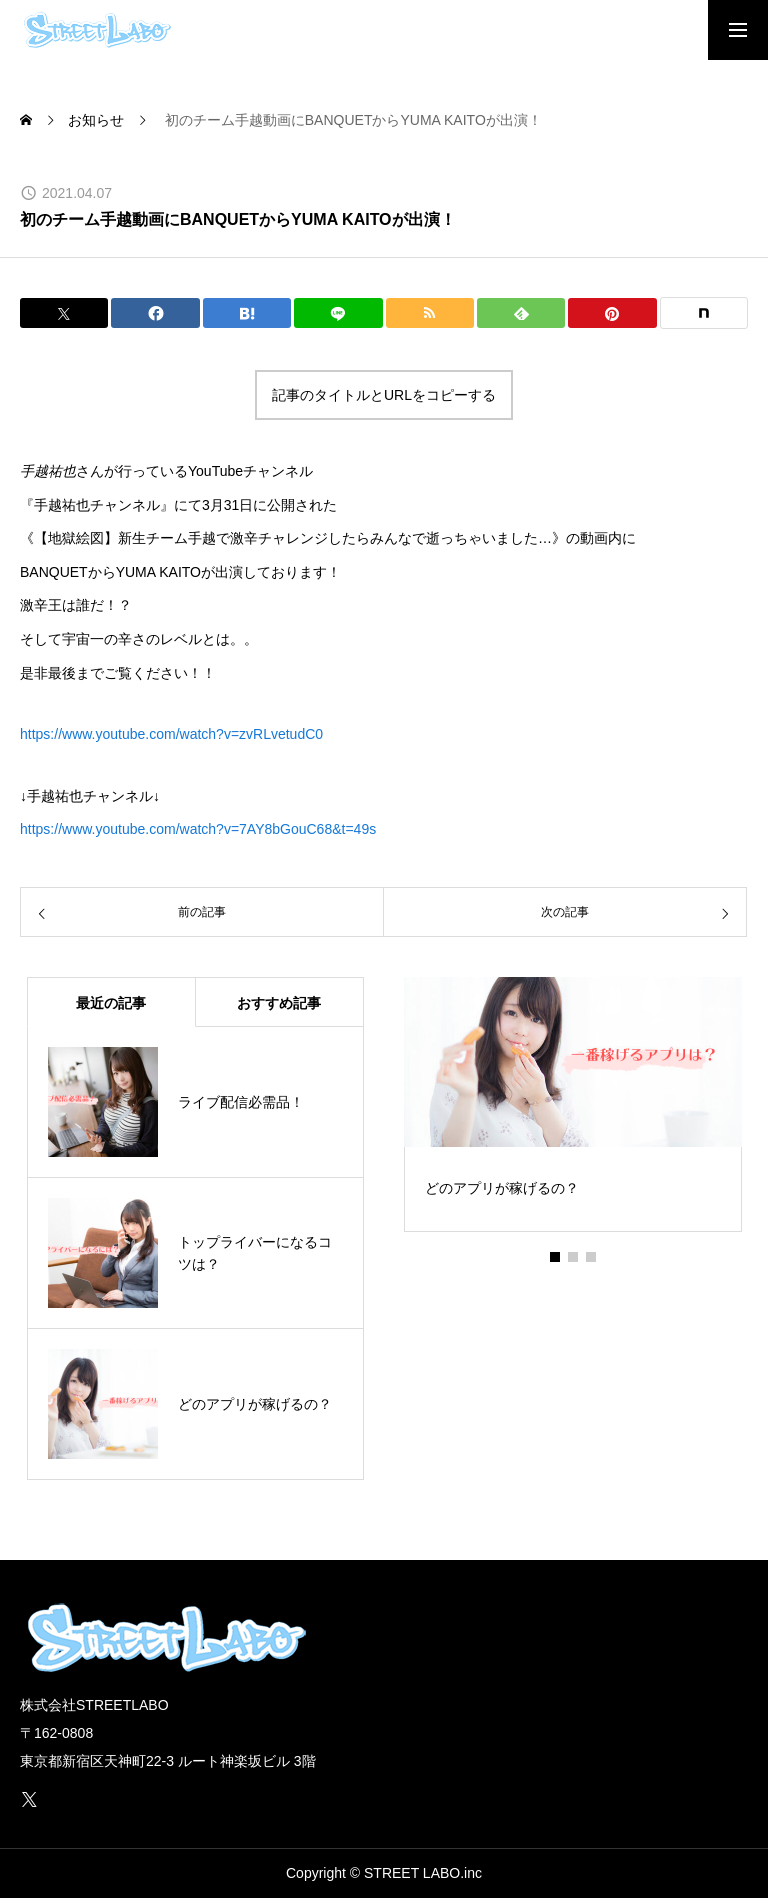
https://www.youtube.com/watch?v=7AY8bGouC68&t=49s (198, 829)
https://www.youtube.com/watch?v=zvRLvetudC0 (171, 734)
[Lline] (338, 313)
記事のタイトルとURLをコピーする (384, 395)
